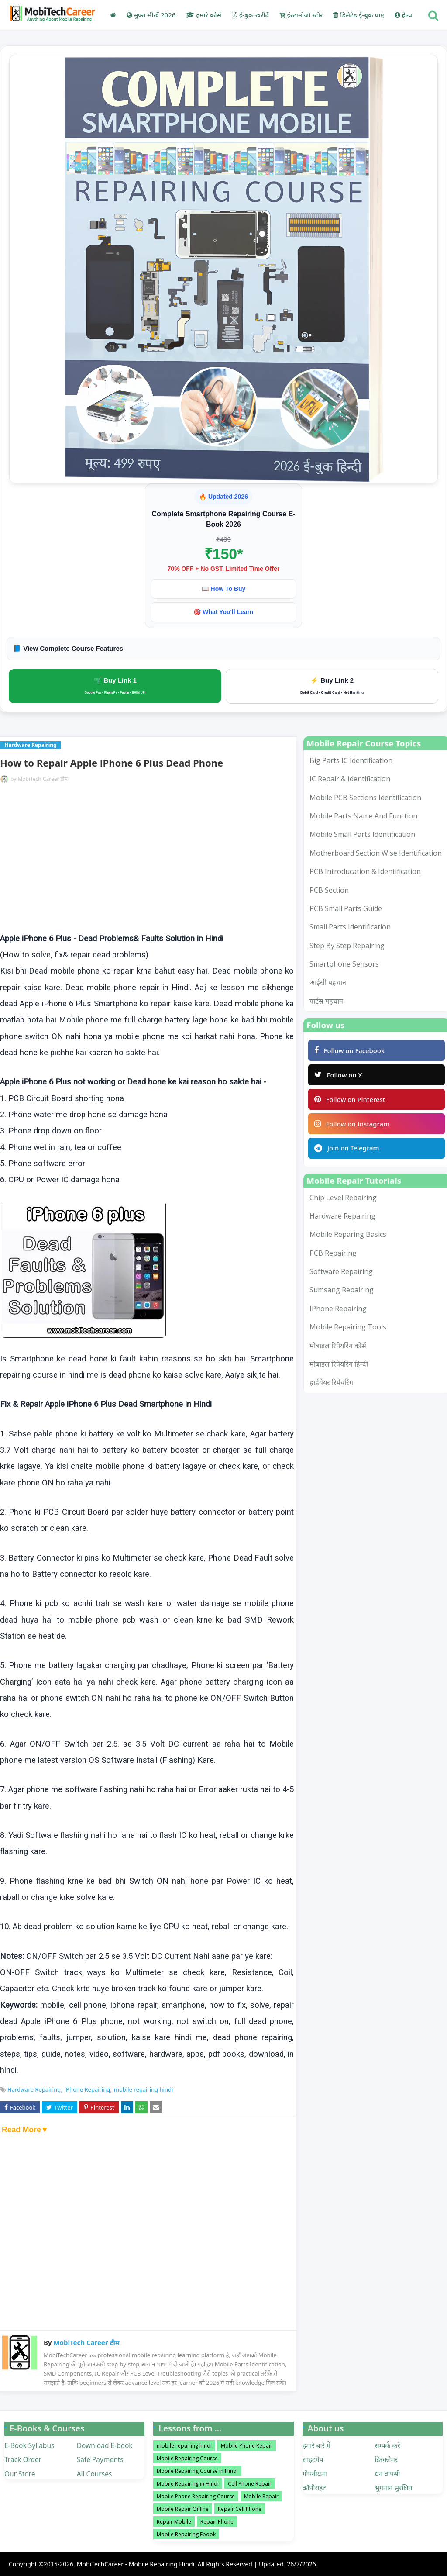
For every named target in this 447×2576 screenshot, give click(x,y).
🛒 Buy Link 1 (115, 685)
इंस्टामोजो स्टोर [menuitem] (301, 14)
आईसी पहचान (327, 982)
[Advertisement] (147, 859)
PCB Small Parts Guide (345, 908)
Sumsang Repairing (341, 1292)
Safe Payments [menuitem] (100, 2459)
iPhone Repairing (87, 2089)
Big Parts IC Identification (350, 760)
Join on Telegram (347, 1149)
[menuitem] (113, 15)
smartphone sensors (344, 964)
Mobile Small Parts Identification (362, 834)
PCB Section (329, 890)
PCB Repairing (333, 1255)
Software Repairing (341, 1273)
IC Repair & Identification (349, 779)
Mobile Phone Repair (246, 2445)
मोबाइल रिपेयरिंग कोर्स (337, 1347)
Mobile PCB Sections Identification (365, 797)
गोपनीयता (315, 2474)
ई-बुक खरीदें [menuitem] (250, 14)
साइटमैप (313, 2459)
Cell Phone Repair (250, 2483)
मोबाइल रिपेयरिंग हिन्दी (338, 1366)
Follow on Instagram (352, 1124)
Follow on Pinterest (350, 1100)
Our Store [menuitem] (19, 2474)
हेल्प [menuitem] (403, 14)
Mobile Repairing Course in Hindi (197, 2471)
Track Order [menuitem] (22, 2459)
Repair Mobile (174, 2521)
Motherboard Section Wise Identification (375, 853)
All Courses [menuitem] (94, 2474)
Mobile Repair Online (183, 2509)
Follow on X (338, 1075)
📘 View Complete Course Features (68, 648)
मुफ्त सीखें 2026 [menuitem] (151, 14)
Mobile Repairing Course (187, 2458)
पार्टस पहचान (326, 1001)
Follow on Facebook (349, 1050)
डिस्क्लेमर (386, 2459)
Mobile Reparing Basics (347, 1236)
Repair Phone (217, 2521)
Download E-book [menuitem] (105, 2445)
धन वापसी (387, 2474)
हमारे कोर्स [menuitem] (203, 14)
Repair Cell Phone (239, 2509)
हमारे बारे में (316, 2445)
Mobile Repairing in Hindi (188, 2483)
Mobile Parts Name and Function (363, 816)
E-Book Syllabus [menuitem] (29, 2445)
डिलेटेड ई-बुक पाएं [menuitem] (358, 14)
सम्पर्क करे (387, 2445)
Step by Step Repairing (347, 945)
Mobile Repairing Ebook (186, 2534)
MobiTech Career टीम (42, 779)
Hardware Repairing (34, 2089)
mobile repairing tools (347, 1329)
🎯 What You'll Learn (223, 611)
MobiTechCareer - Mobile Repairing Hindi (135, 2564)
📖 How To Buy (224, 588)
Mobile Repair (261, 2496)
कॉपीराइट (315, 2488)
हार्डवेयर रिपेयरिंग (331, 1384)
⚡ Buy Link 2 (332, 685)
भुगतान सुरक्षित (393, 2488)
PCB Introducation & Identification (365, 871)
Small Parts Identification (350, 927)
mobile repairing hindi (143, 2089)
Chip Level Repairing (343, 1199)
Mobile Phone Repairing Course (196, 2496)
